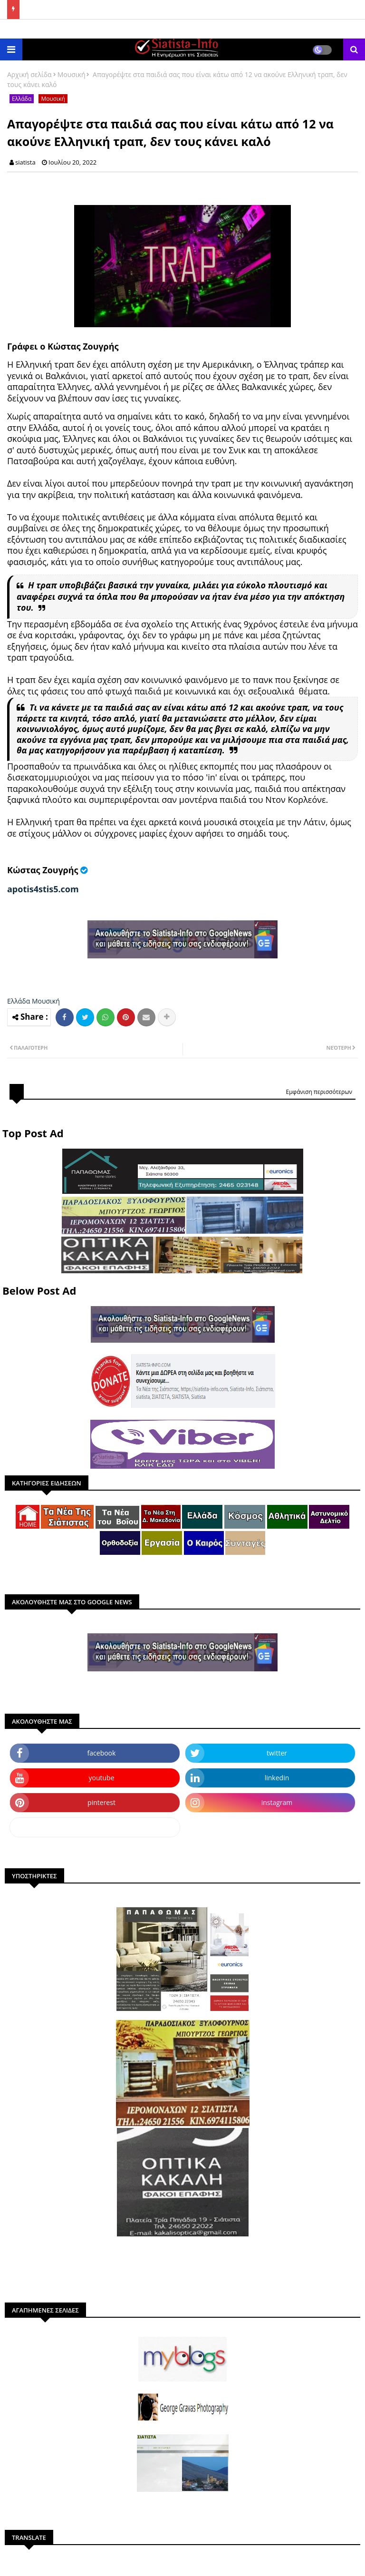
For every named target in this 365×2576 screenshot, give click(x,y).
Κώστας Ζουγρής (42, 870)
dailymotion (95, 1827)
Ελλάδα (21, 99)
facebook (101, 1752)
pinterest (101, 1802)
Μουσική (72, 74)
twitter (277, 1752)
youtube (101, 1777)
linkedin (277, 1777)
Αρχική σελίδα (29, 74)
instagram (277, 1802)
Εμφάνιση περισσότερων (319, 1092)
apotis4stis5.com (43, 889)
